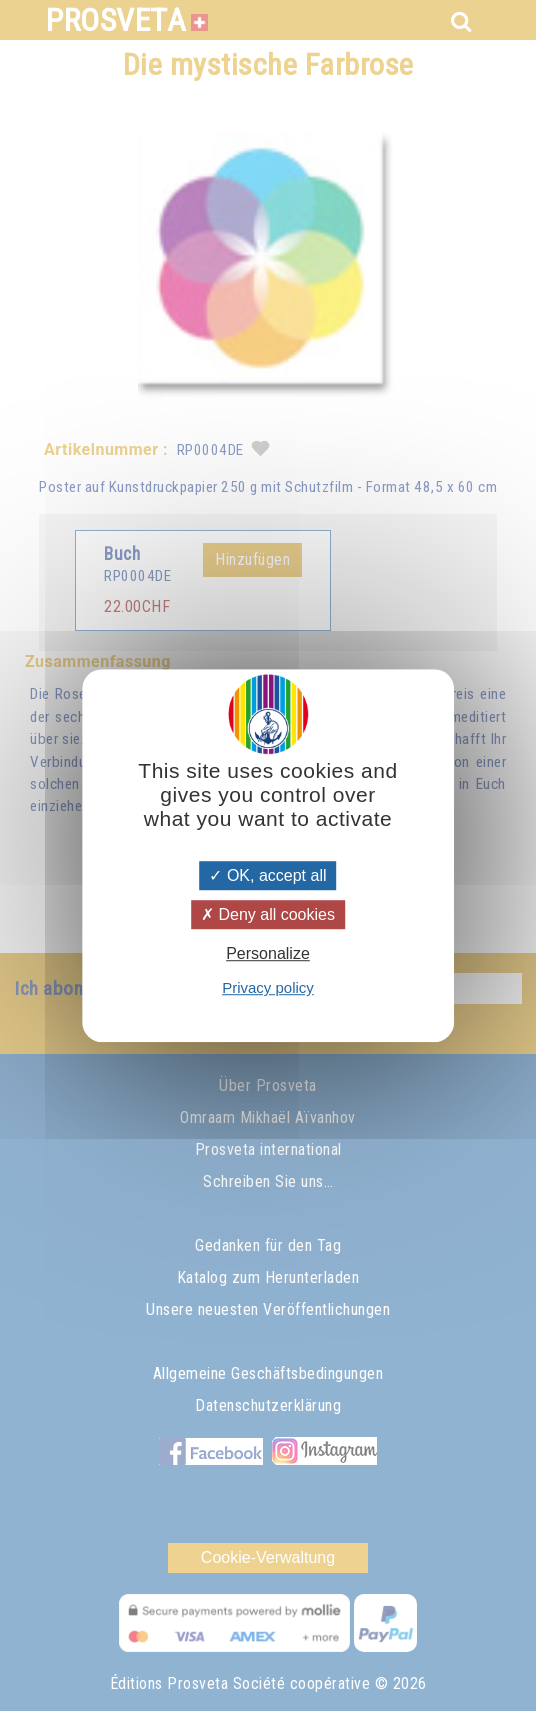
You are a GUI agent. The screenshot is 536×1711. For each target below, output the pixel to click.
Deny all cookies (268, 914)
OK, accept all (267, 875)
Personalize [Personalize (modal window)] (268, 953)
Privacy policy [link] (268, 987)
